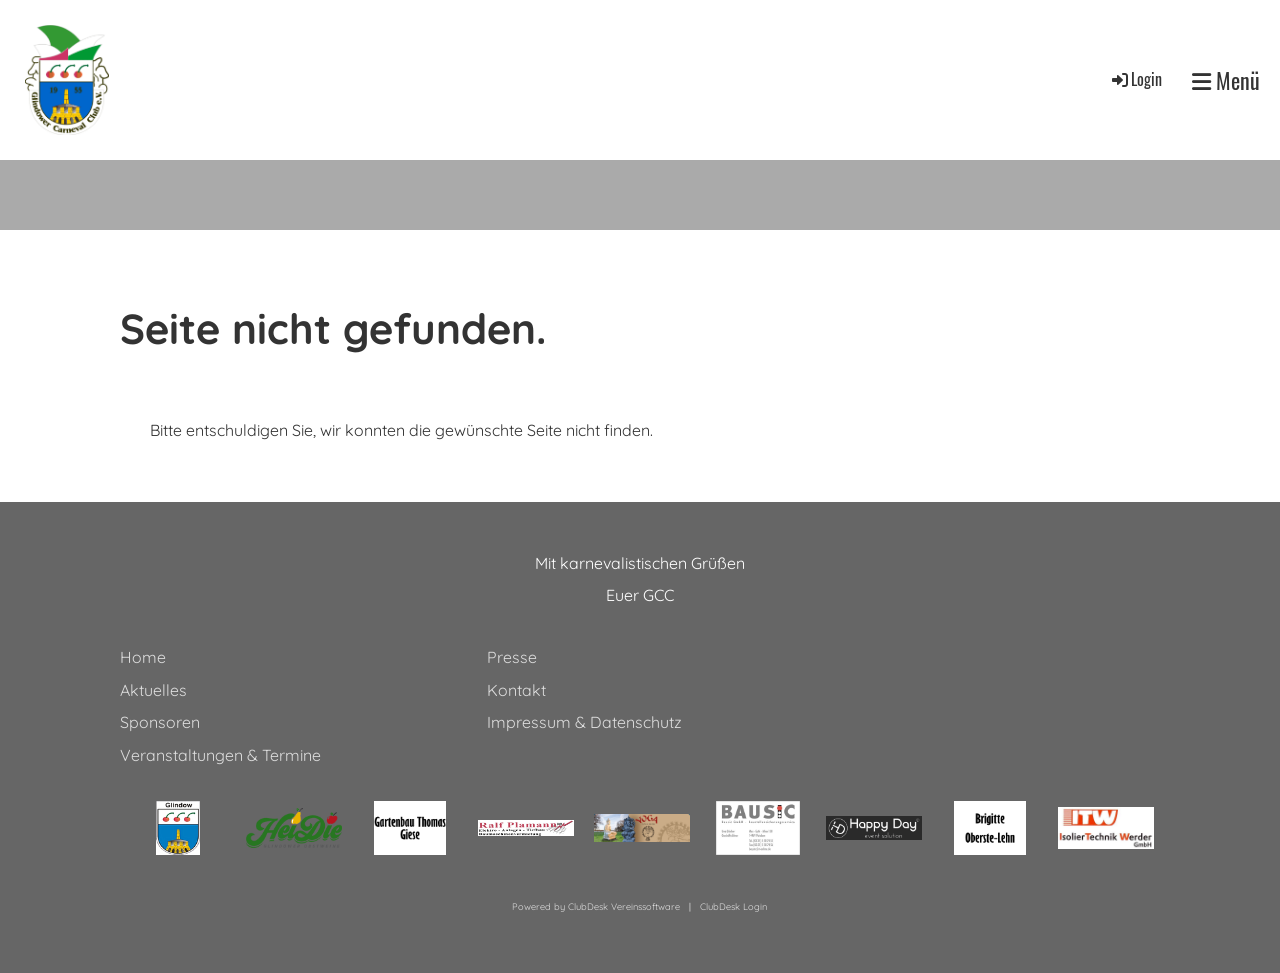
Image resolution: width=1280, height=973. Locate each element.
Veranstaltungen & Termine (220, 755)
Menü (1226, 80)
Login (1135, 79)
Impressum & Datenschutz (584, 722)
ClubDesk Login (733, 906)
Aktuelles (153, 690)
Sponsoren (160, 722)
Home (143, 657)
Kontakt (516, 690)
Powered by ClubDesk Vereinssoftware (596, 906)
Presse (512, 657)
